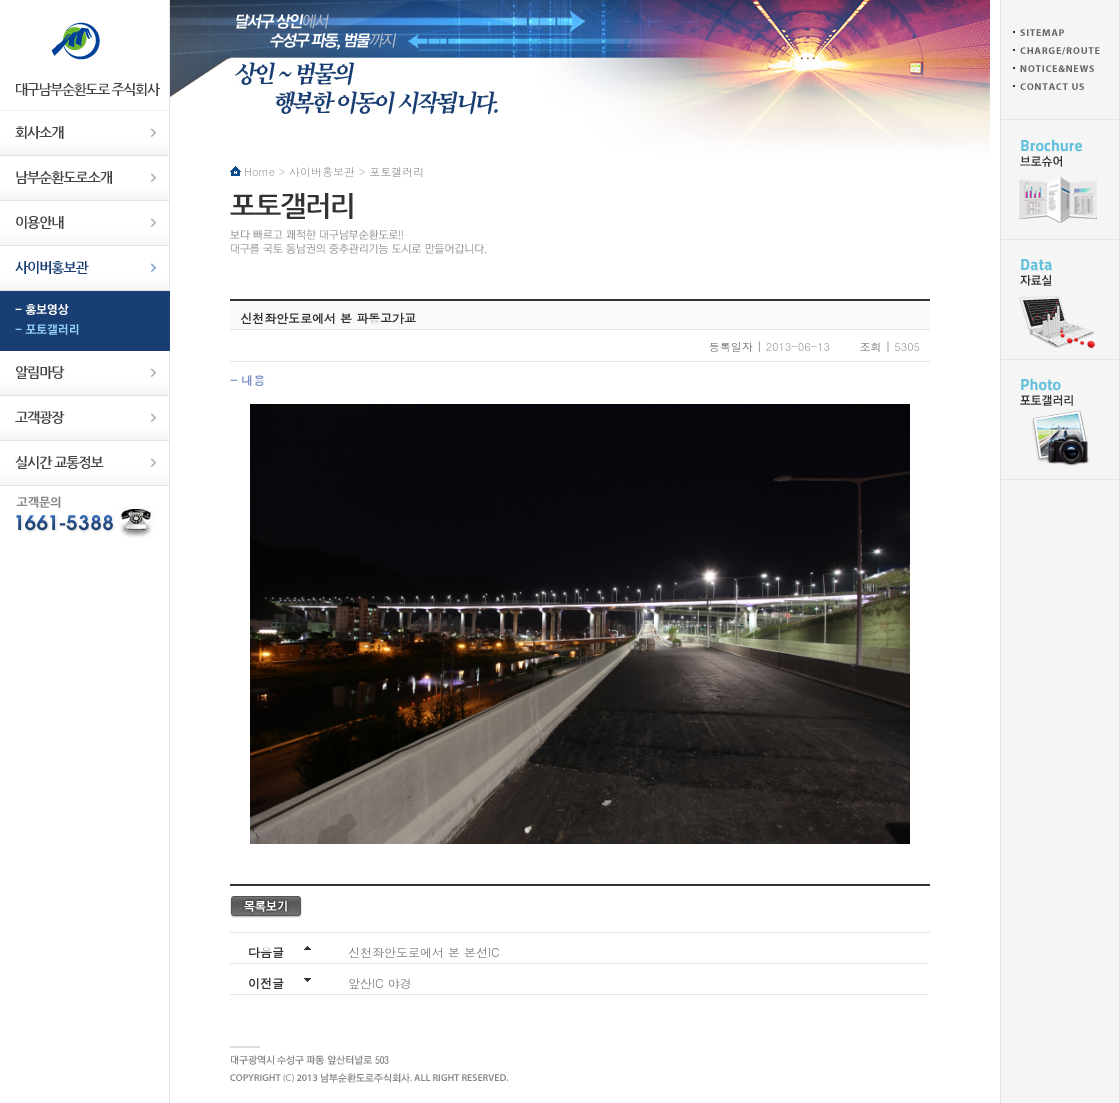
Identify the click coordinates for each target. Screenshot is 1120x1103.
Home (259, 171)
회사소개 (84, 133)
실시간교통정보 (84, 463)
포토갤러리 (84, 331)
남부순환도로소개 (84, 178)
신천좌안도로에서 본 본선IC (424, 951)
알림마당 (84, 373)
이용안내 (84, 223)
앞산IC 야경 (380, 982)
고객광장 (84, 418)
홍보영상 (84, 311)
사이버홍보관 (84, 268)
